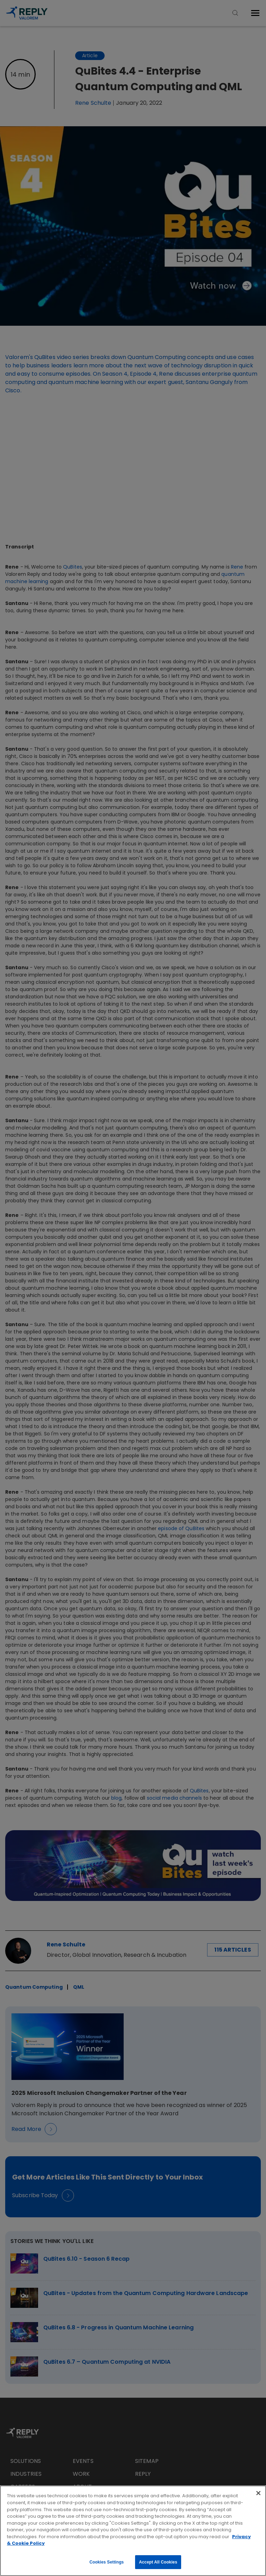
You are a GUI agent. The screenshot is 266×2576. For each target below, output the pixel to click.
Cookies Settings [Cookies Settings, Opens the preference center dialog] (106, 2562)
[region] (133, 2530)
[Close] (258, 2493)
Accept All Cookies (158, 2562)
